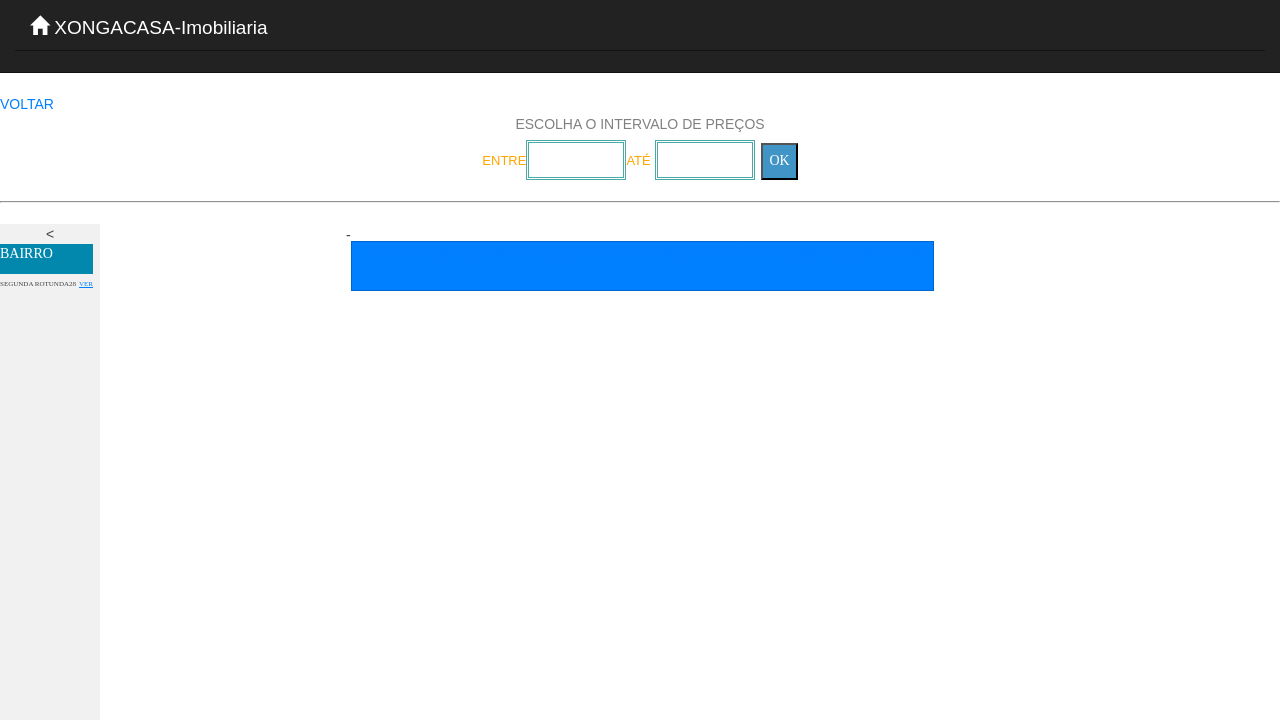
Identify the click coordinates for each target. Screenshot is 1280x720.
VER (86, 284)
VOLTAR (27, 104)
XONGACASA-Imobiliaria (149, 27)
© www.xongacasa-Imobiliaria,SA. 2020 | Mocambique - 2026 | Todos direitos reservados (642, 252)
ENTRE (504, 160)
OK (779, 160)
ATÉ (638, 160)
